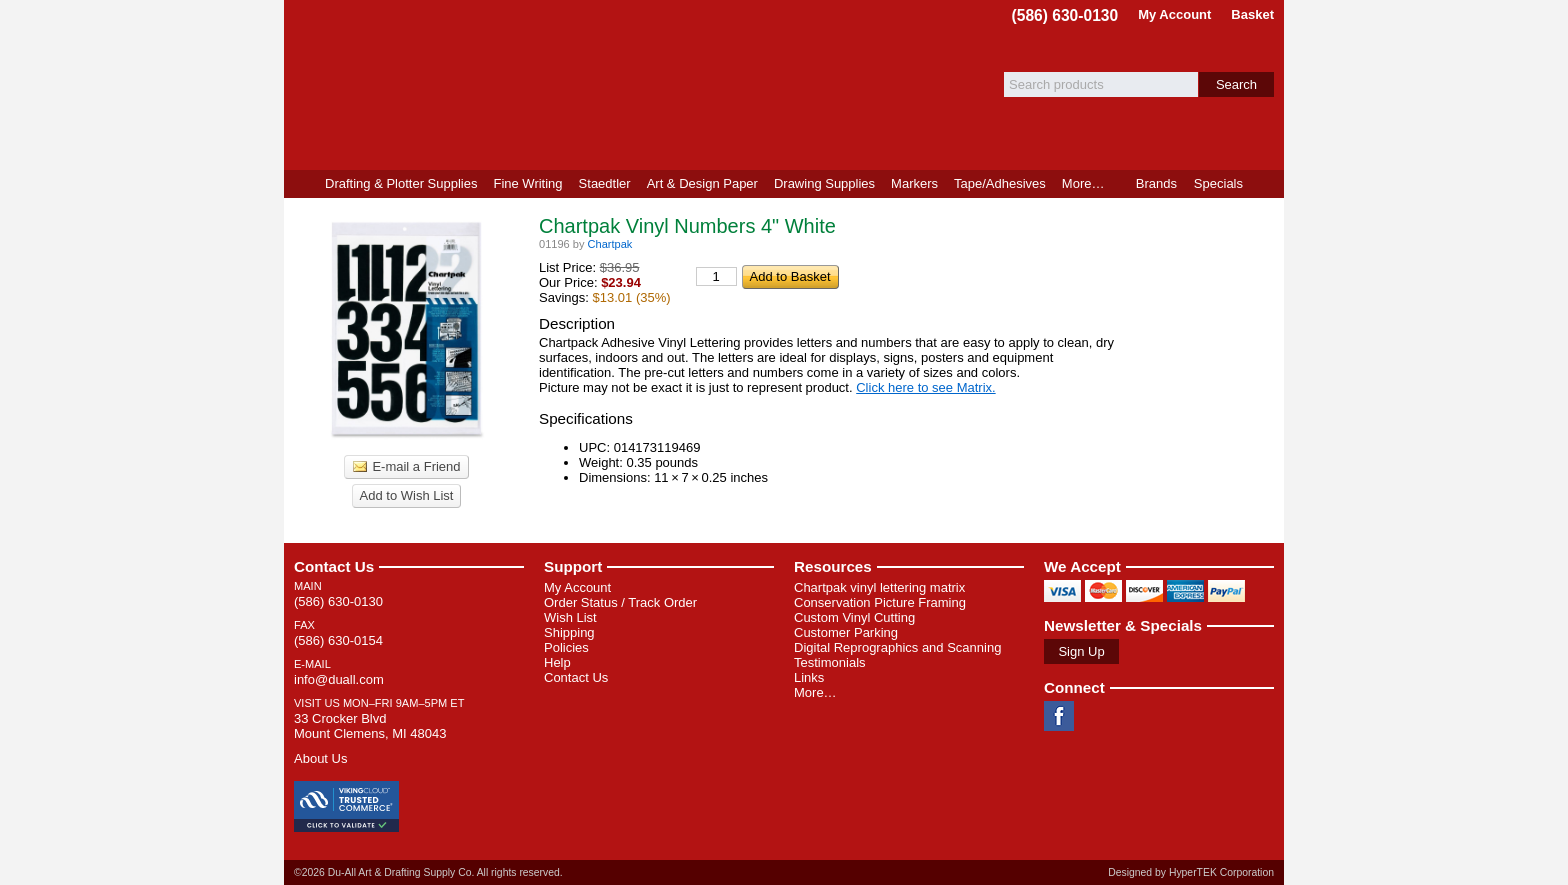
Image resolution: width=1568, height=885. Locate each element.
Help (557, 662)
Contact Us (334, 566)
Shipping (569, 632)
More (1083, 183)
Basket (1252, 14)
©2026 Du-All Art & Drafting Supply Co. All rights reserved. (428, 872)
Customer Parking (846, 632)
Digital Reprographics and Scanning (897, 647)
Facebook (1059, 716)
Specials (1218, 183)
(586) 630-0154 (338, 640)
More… (815, 692)
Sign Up (1081, 651)
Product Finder (1267, 184)
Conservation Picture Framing (880, 602)
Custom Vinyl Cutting (854, 617)
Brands (1156, 183)
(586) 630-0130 (1065, 15)
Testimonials (830, 662)
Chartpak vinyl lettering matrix (879, 587)
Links (809, 677)
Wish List (570, 617)
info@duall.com (339, 679)
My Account (1174, 14)
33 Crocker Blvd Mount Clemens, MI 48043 (370, 726)
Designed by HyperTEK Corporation (1191, 872)
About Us (320, 758)
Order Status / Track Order (620, 602)
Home (300, 184)
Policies (566, 647)
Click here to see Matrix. (925, 387)
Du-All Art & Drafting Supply (517, 85)
